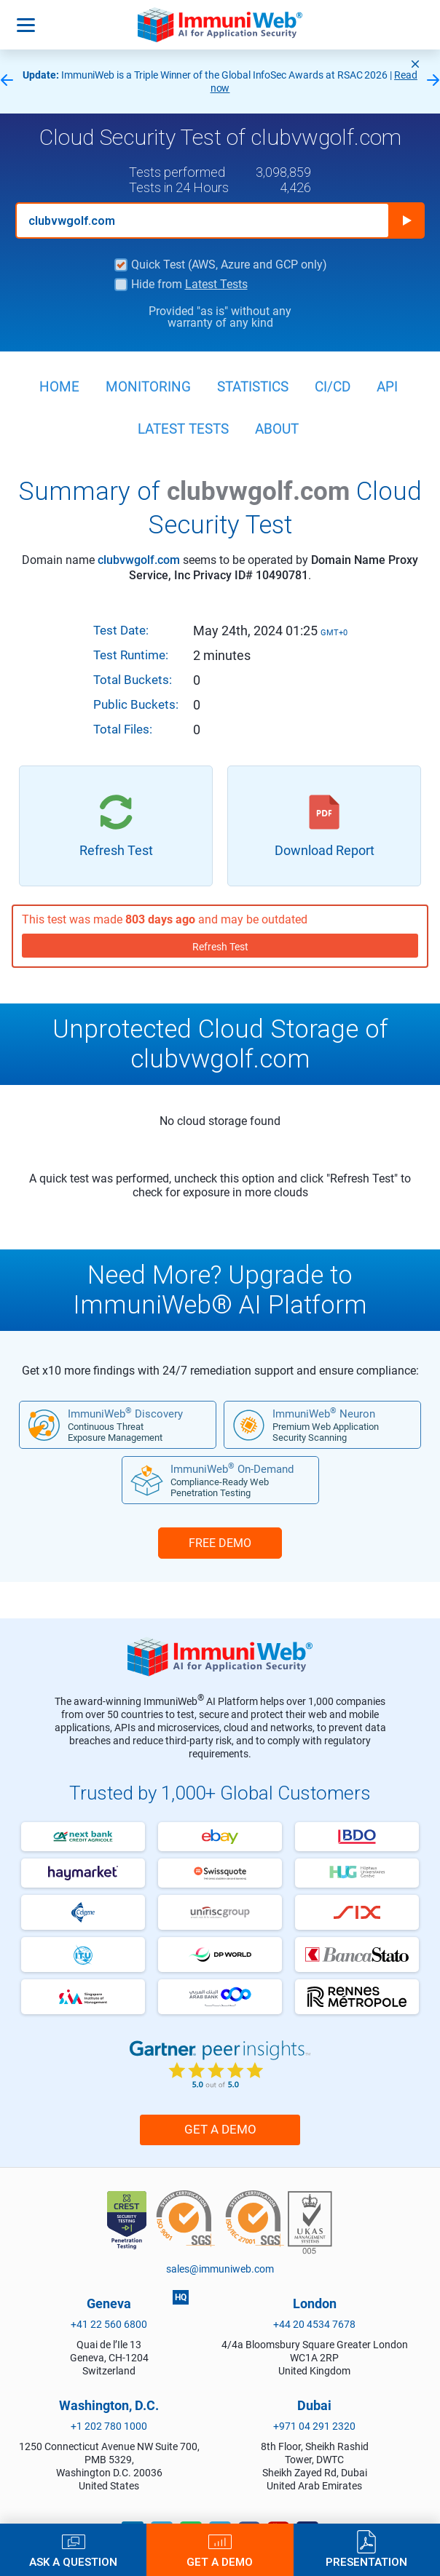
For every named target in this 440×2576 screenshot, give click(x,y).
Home (59, 386)
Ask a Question (73, 2562)
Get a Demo (220, 2129)
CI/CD (332, 386)
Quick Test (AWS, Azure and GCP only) (229, 265)
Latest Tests (216, 284)
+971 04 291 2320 (314, 2426)
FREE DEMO (220, 1543)
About (277, 429)
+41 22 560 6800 (109, 2324)
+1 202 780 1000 (109, 2426)
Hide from (189, 284)
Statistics (252, 386)
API (387, 386)
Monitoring (148, 386)
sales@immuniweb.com (220, 2269)
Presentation (366, 2562)
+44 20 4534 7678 (314, 2324)
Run (406, 220)
